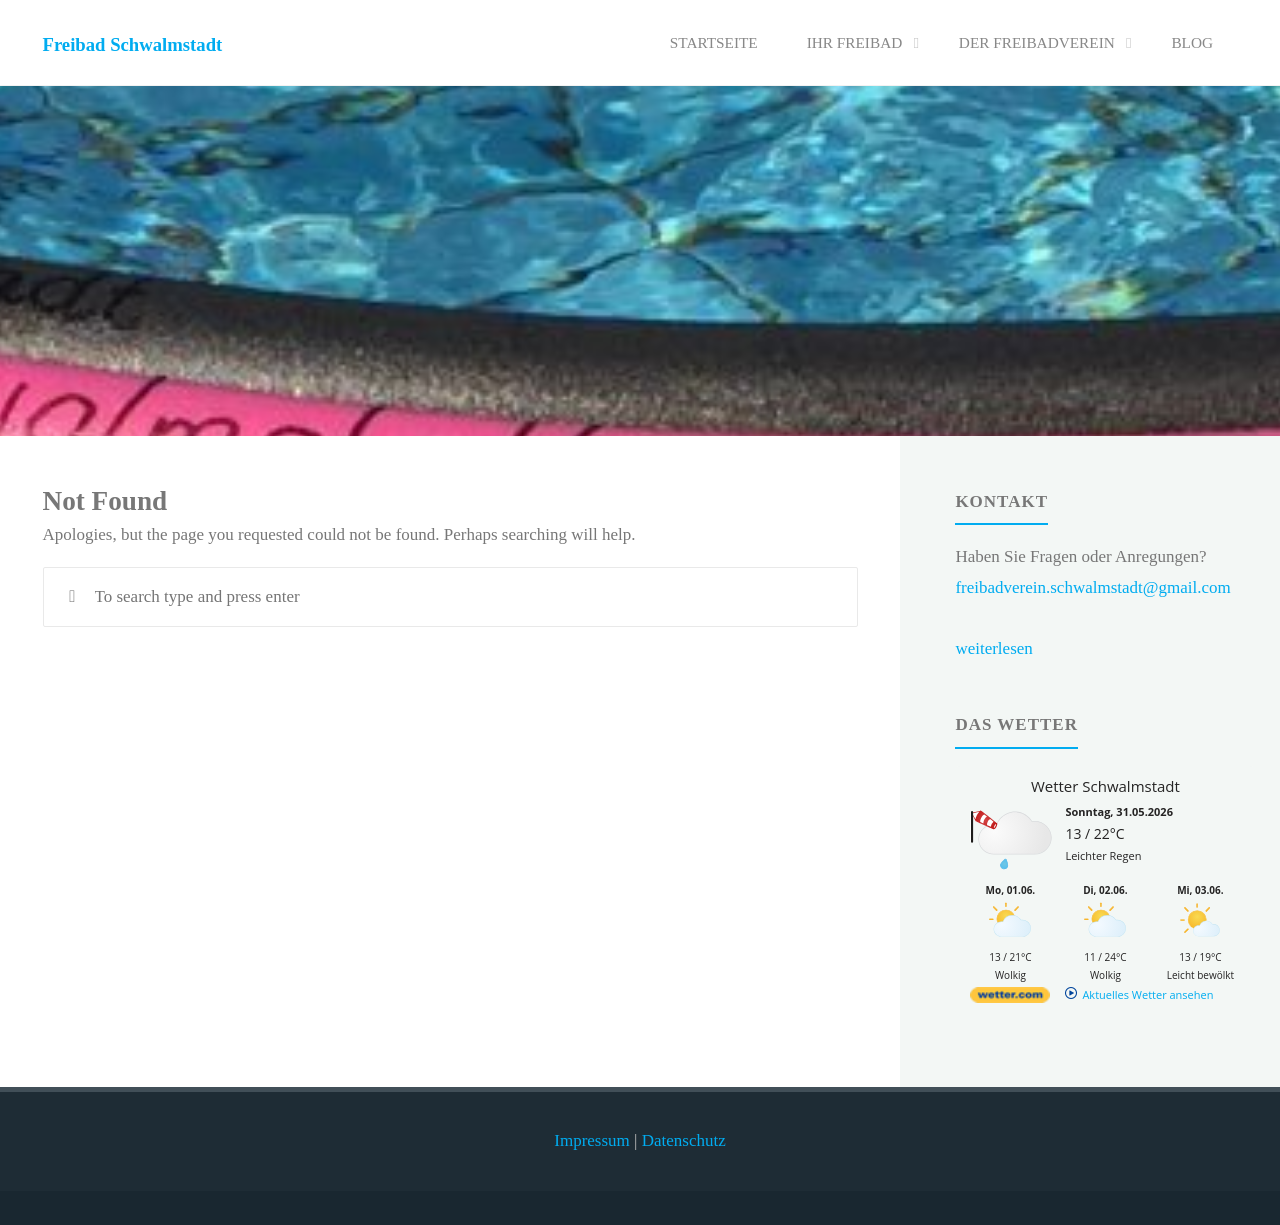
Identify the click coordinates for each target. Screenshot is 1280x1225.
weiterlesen (993, 648)
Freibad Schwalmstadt (133, 44)
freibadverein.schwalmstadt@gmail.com (1092, 587)
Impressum (592, 1140)
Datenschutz (684, 1140)
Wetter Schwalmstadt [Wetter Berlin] (1105, 786)
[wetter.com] (1010, 998)
